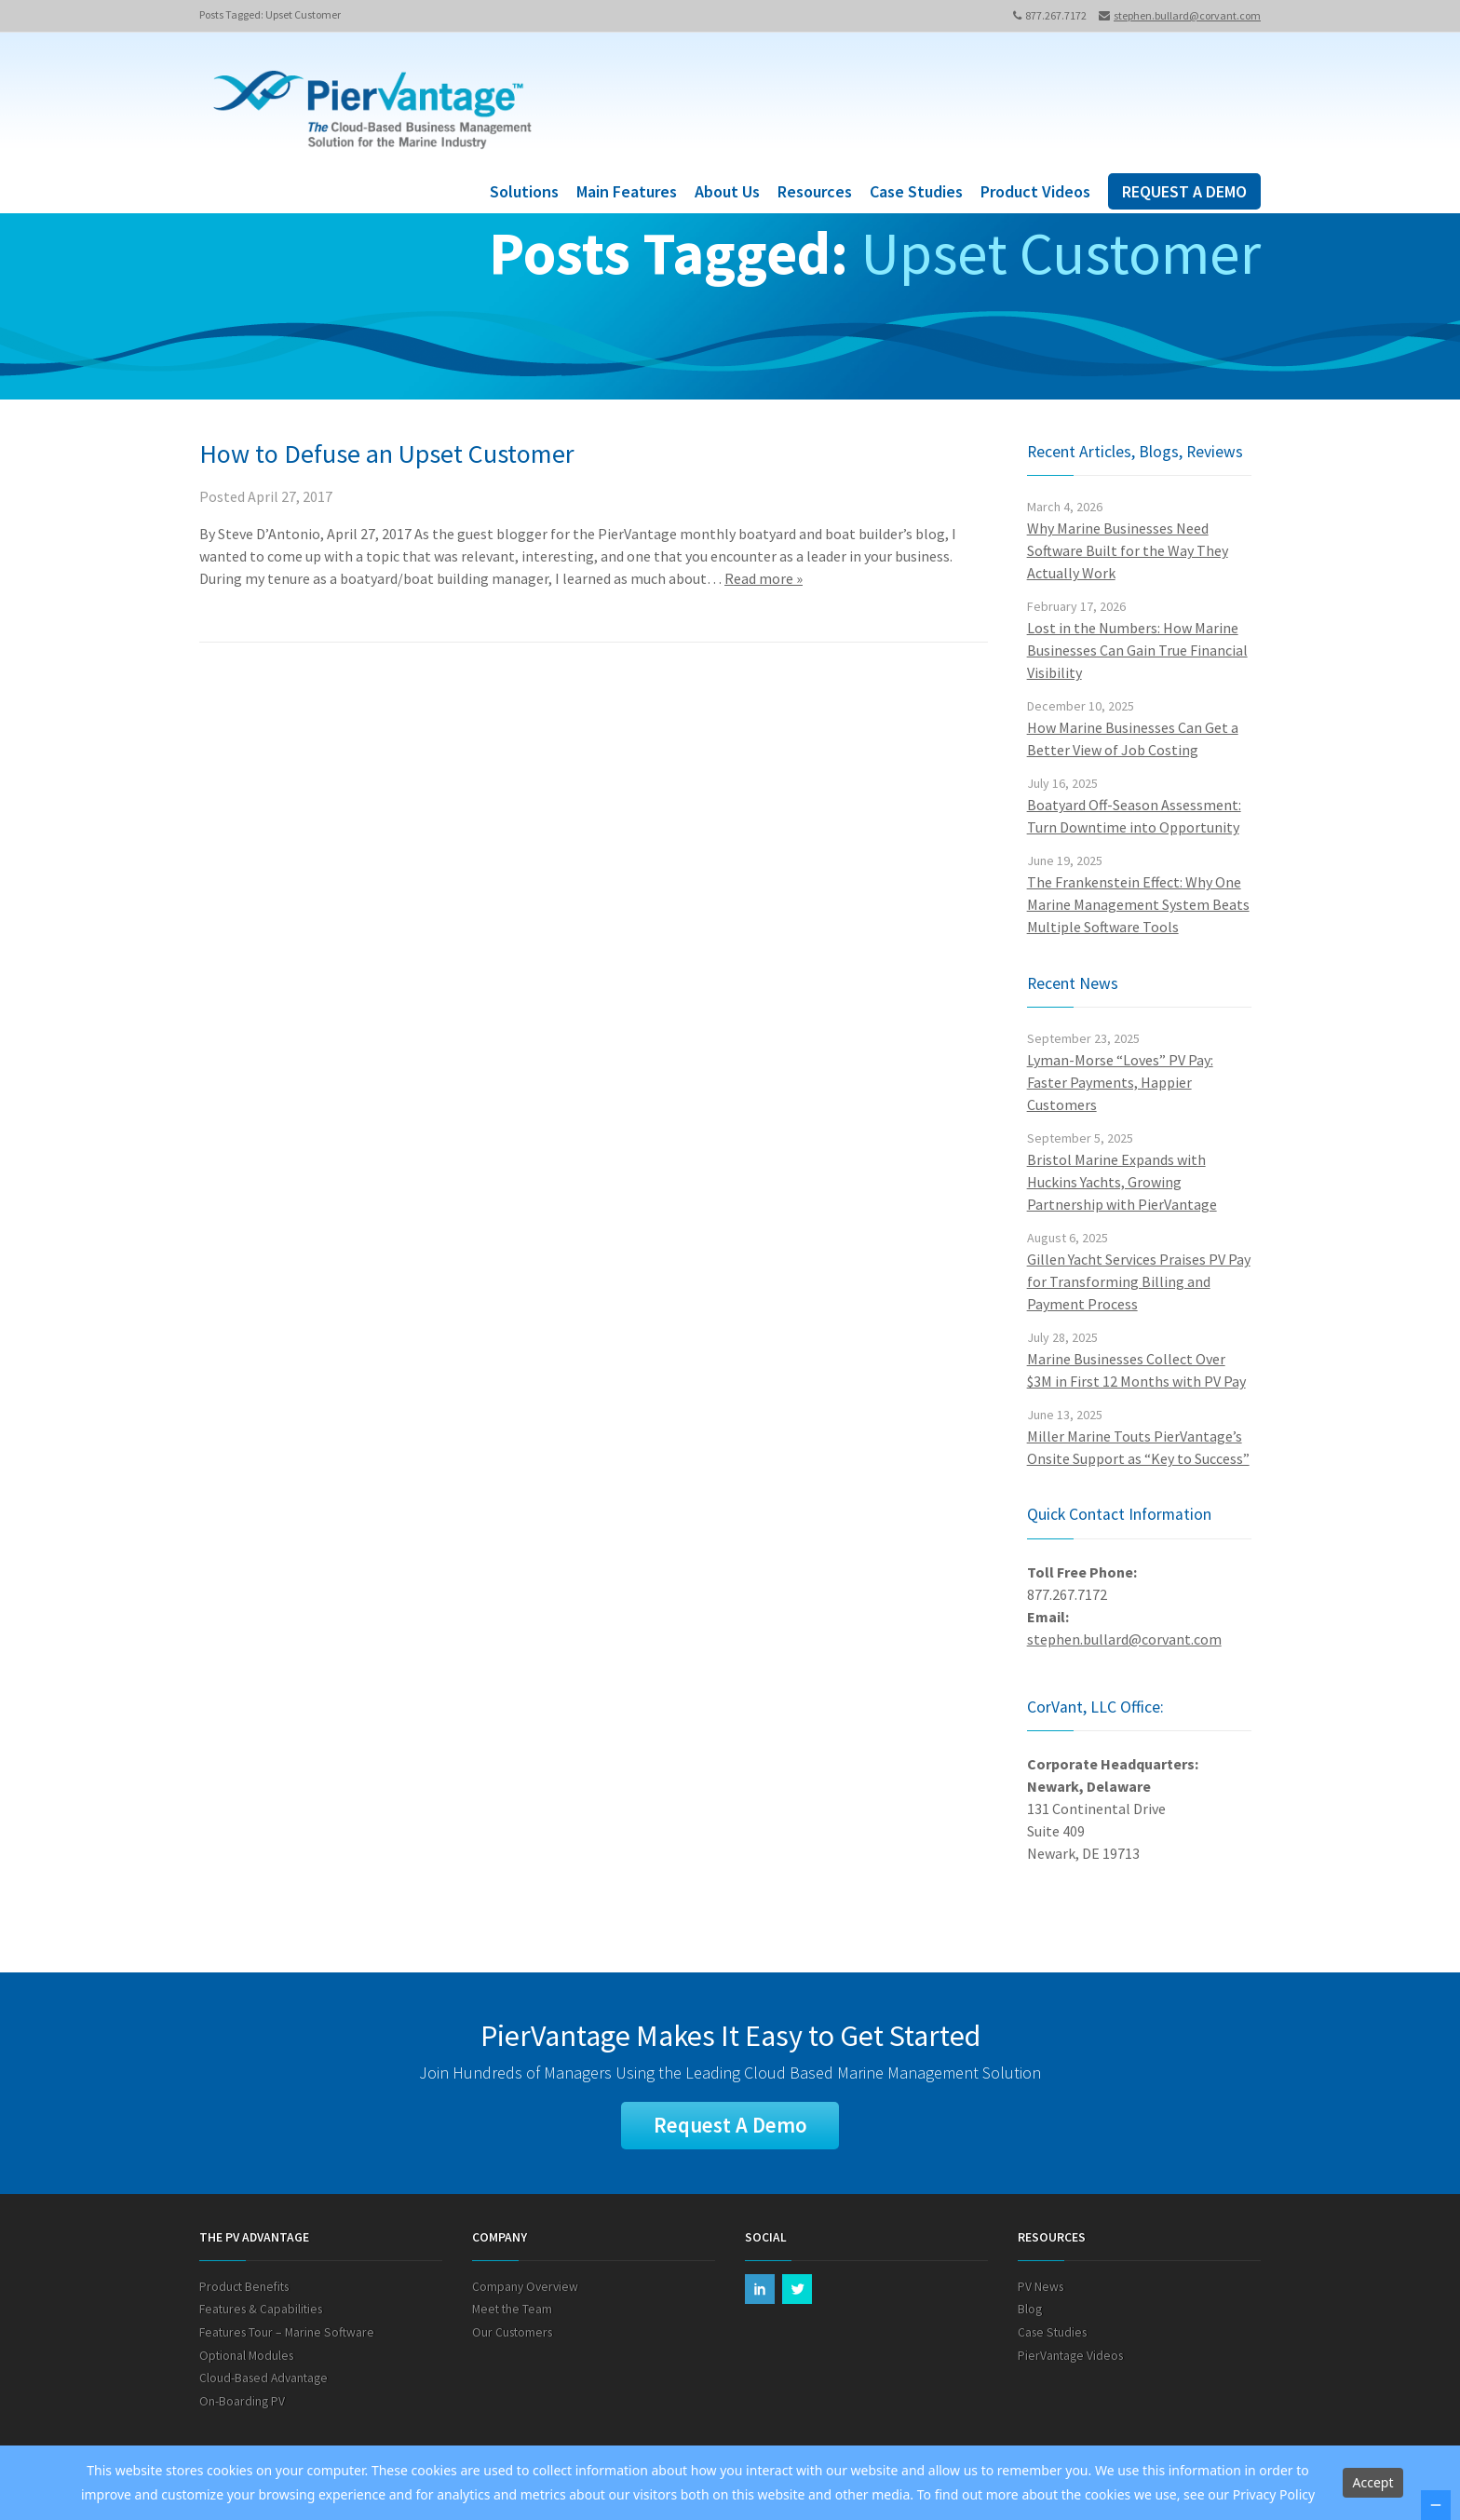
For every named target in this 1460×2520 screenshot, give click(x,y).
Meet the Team (512, 2311)
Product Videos (1035, 191)
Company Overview (525, 2288)
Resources (814, 191)
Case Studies (916, 191)
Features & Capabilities (260, 2311)
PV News (1040, 2288)
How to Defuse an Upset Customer (387, 453)
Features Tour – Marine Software (286, 2334)
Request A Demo (730, 2125)
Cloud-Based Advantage (263, 2380)
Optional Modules (246, 2356)
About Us (727, 191)
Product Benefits (244, 2288)
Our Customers (512, 2334)
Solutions (524, 191)
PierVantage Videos (1070, 2356)
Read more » (763, 578)
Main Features (626, 191)
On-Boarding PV (242, 2402)
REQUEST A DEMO (1184, 191)
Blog (1030, 2311)
